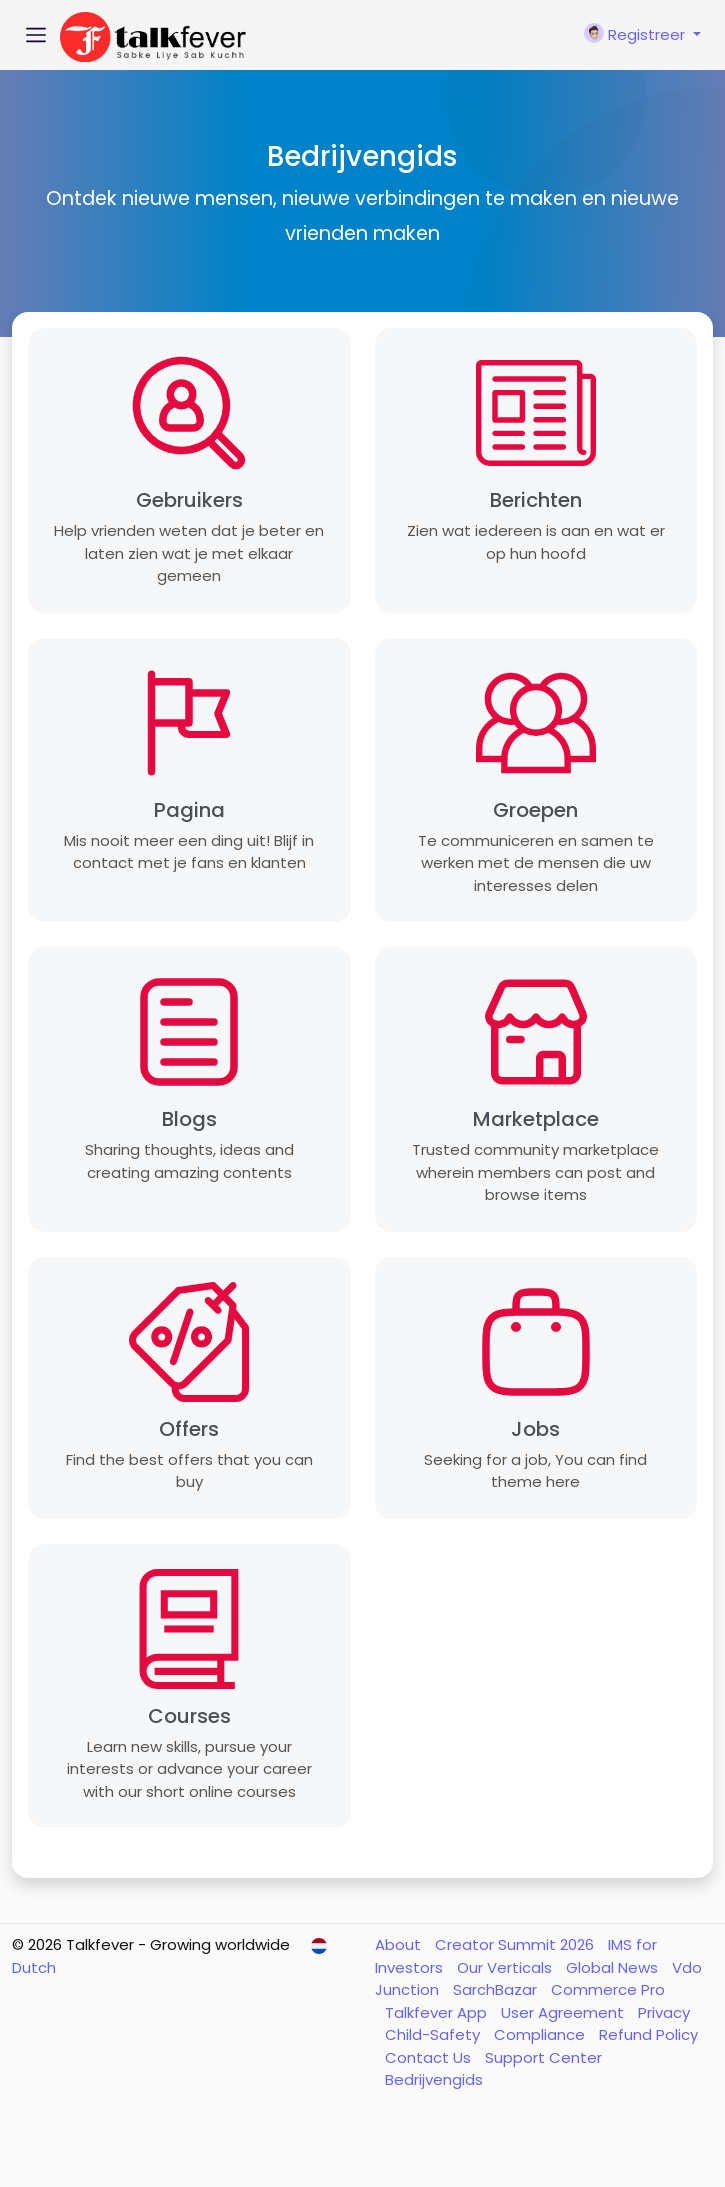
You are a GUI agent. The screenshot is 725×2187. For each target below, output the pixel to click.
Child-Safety (434, 2034)
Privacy (664, 2012)
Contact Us (430, 2057)
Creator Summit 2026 (516, 1944)
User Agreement (564, 2012)
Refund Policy (648, 2034)
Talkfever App (438, 2012)
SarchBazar (497, 1989)
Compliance (541, 2034)
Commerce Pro (608, 1989)
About (400, 1944)
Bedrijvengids (434, 2079)
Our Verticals (506, 1967)
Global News (614, 1967)
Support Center (543, 2057)
